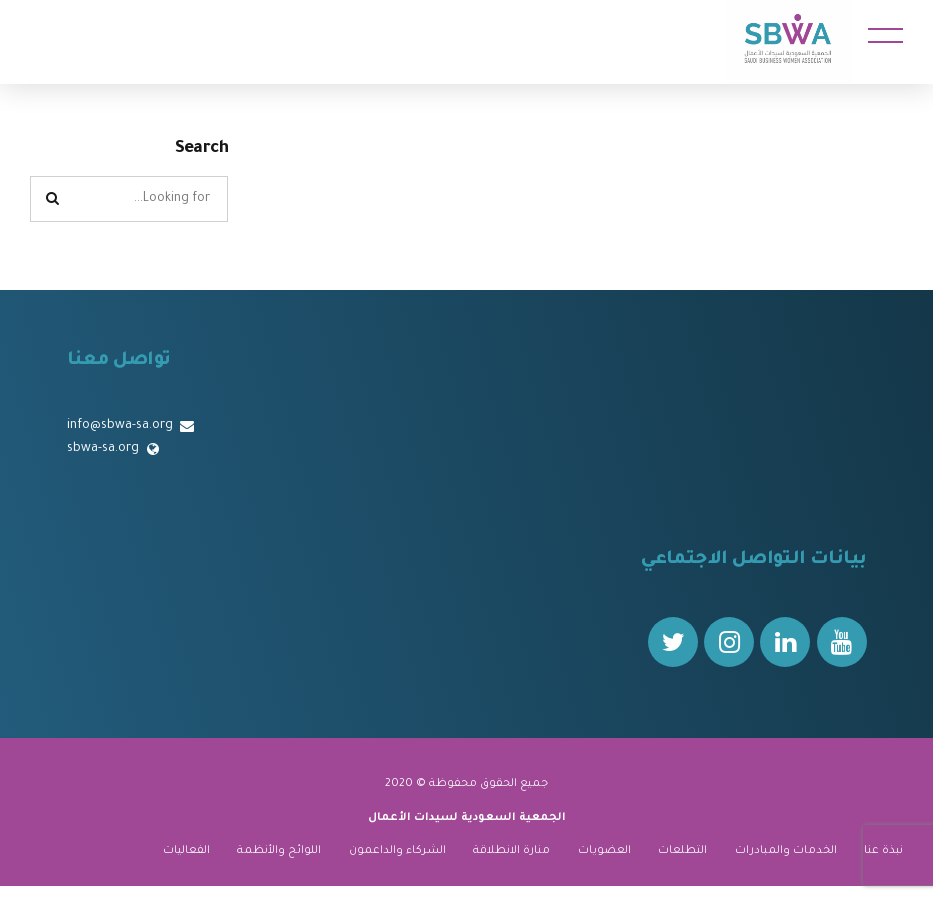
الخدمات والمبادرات (786, 851)
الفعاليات (186, 851)
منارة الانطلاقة (511, 851)
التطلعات (682, 851)
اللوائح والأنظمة (279, 851)
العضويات (604, 851)
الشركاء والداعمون (397, 851)
